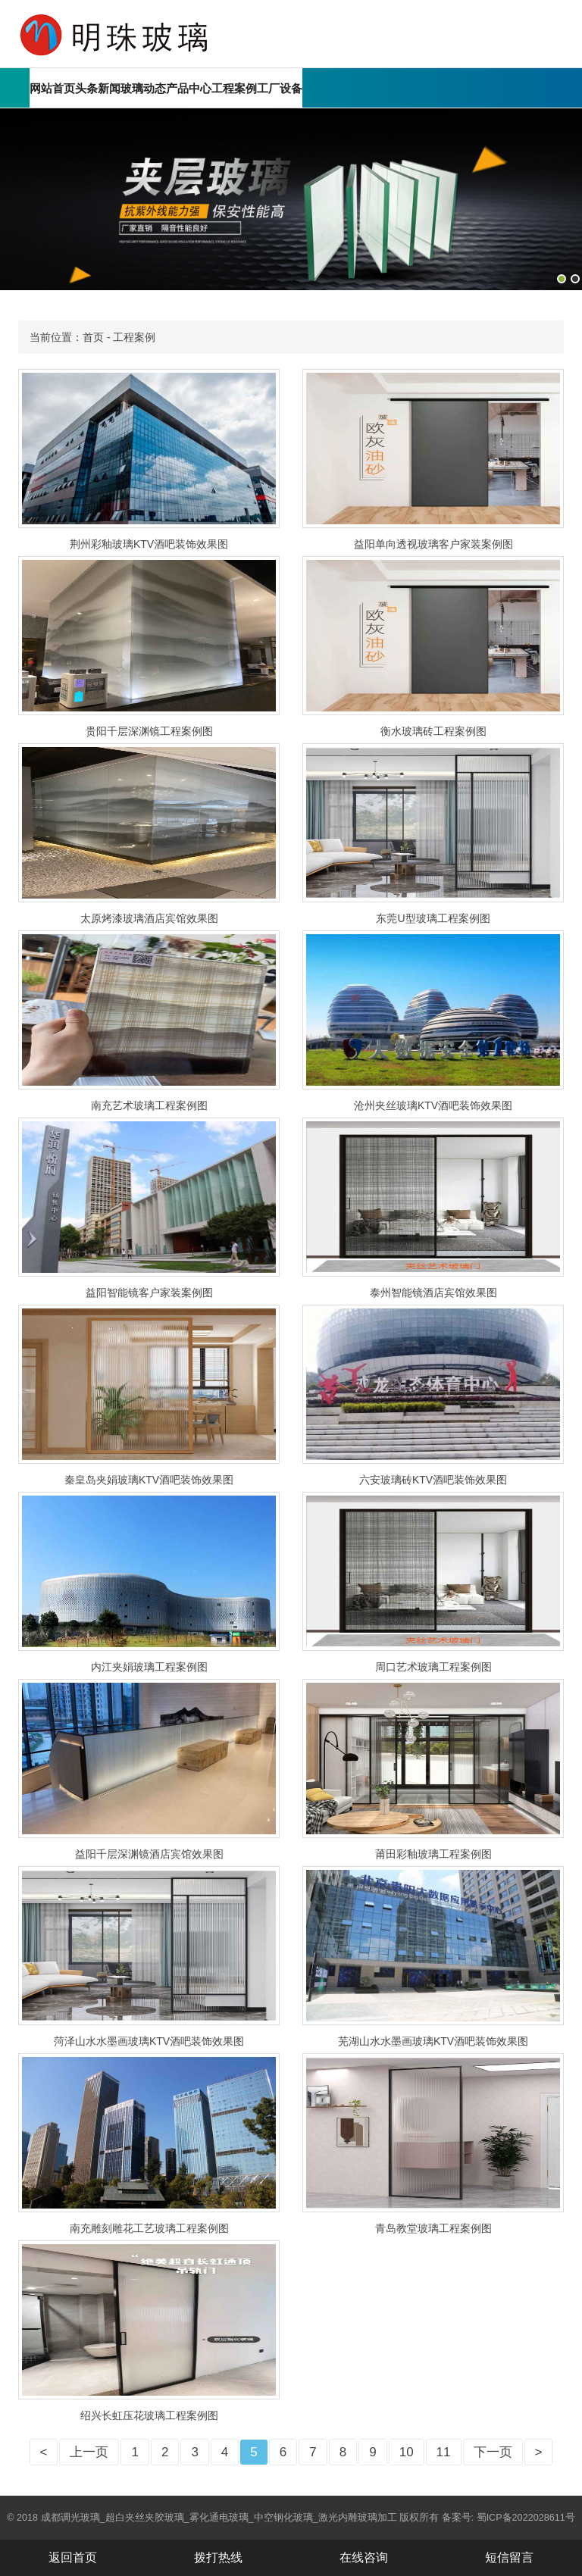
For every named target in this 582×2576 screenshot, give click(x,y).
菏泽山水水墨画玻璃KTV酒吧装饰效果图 (149, 2041)
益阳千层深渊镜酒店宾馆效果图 (149, 1854)
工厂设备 (279, 88)
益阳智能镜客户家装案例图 (149, 1292)
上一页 (89, 2452)
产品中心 (188, 88)
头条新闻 (97, 88)
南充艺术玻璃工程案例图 (149, 1105)
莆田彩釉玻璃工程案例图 (433, 1854)
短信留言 (509, 2557)
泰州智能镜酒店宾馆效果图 (433, 1292)
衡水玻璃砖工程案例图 (433, 731)
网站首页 (52, 88)
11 (443, 2452)
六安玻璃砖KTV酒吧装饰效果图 (433, 1480)
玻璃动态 (143, 88)
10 (406, 2452)
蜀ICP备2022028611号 (526, 2517)
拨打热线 (218, 2557)
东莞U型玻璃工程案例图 (433, 918)
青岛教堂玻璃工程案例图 (433, 2228)
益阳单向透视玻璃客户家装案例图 (433, 544)
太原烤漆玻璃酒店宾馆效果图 (149, 918)
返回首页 (72, 2557)
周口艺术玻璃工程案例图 (433, 1667)
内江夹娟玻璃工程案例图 (149, 1667)
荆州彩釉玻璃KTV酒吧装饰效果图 (149, 544)
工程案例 (234, 88)
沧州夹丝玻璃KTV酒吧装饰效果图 (433, 1105)
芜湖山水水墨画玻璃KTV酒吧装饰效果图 (433, 2041)
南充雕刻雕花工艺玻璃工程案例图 (149, 2228)
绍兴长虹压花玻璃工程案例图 (149, 2415)
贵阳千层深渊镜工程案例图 (149, 731)
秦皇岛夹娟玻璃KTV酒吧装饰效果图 (148, 1480)
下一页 (493, 2452)
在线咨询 (364, 2557)
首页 (93, 337)
